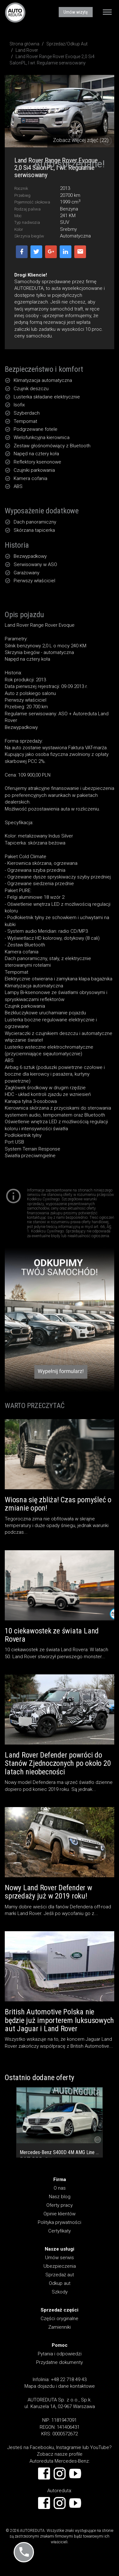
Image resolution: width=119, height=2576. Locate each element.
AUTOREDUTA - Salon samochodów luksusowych (15, 12)
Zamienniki (59, 2327)
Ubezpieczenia (59, 2266)
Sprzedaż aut (59, 2275)
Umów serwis (59, 2257)
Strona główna (24, 43)
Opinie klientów (59, 2214)
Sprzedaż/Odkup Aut (67, 43)
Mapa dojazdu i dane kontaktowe (59, 2386)
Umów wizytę (75, 12)
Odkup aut (59, 2283)
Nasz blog (59, 2196)
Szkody (60, 2292)
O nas (60, 2188)
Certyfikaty (59, 2231)
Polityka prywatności (59, 2222)
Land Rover (27, 50)
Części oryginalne (59, 2318)
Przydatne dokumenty (59, 2362)
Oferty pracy (59, 2205)
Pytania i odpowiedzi (60, 2354)
